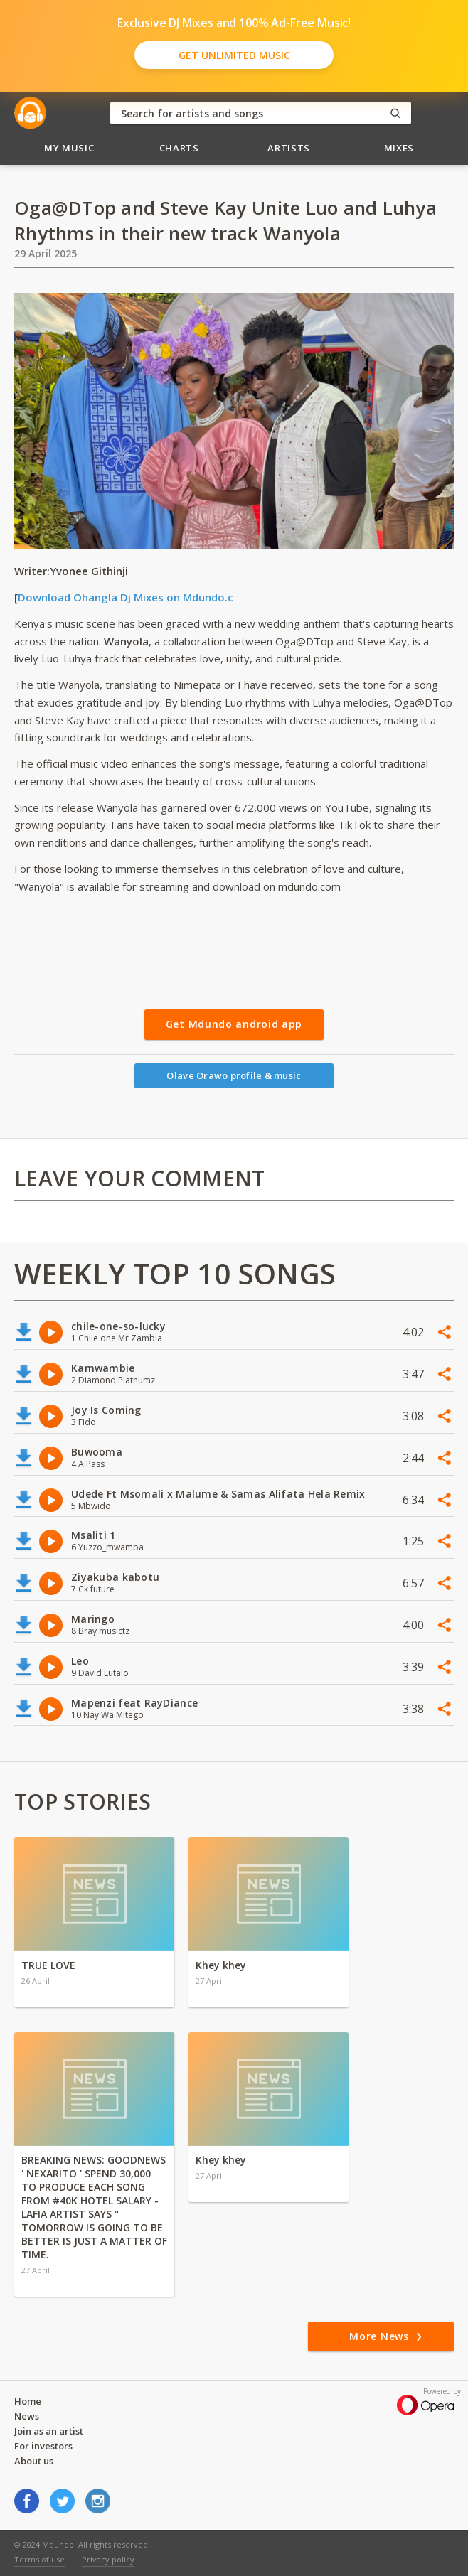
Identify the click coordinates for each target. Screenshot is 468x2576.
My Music (69, 147)
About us (33, 2460)
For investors (43, 2446)
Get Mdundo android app (234, 1024)
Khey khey (221, 1965)
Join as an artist (48, 2431)
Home (27, 2401)
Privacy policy (108, 2559)
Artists (288, 147)
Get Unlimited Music (234, 55)
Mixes (399, 147)
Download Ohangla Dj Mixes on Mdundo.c (125, 597)
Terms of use (39, 2559)
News (26, 2416)
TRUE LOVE (48, 1965)
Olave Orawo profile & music (233, 1075)
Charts (179, 147)
